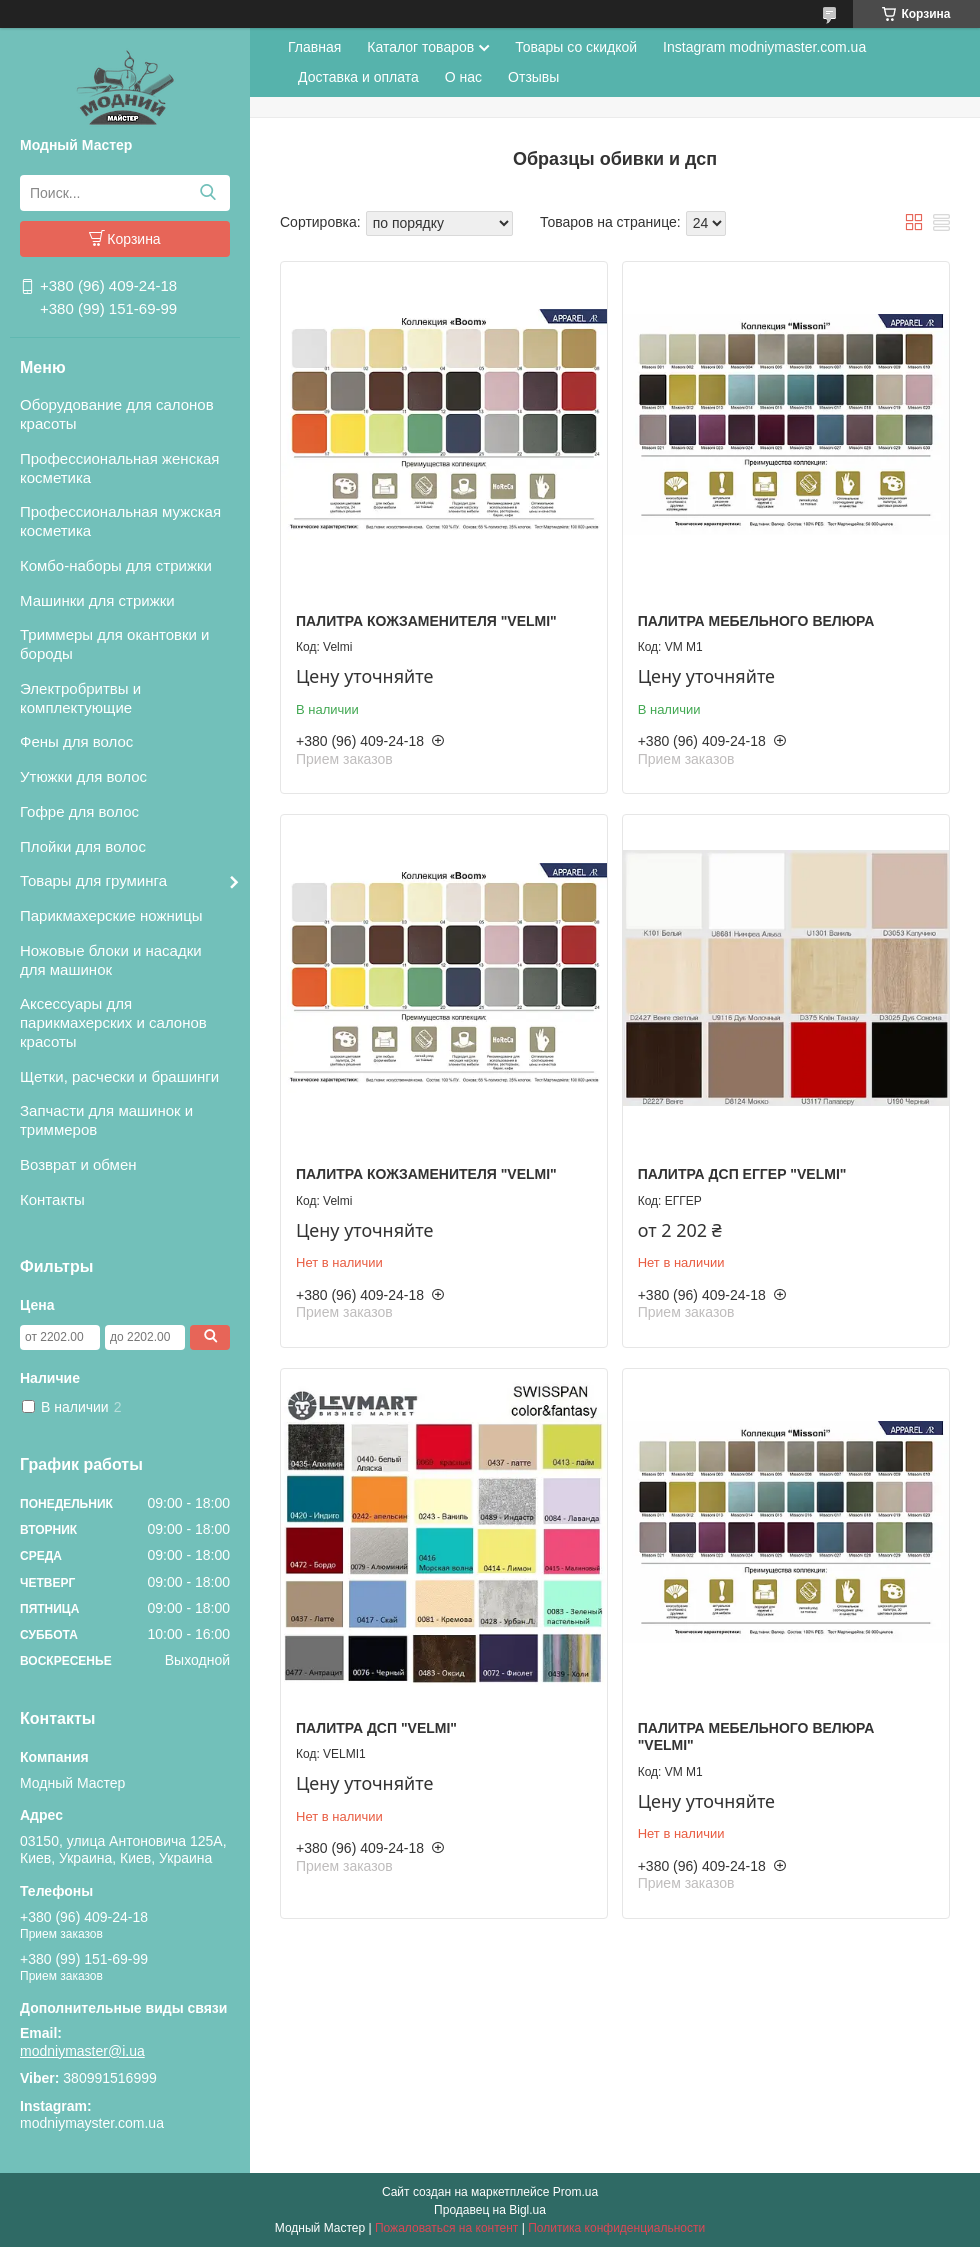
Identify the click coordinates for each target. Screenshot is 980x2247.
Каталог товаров (420, 47)
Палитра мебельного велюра (756, 621)
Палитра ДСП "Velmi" (376, 1728)
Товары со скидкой (576, 47)
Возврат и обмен (78, 1164)
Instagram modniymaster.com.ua (764, 47)
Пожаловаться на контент (446, 2228)
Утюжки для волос (83, 776)
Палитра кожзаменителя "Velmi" (426, 621)
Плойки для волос (83, 846)
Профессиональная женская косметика (120, 468)
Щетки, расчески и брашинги (119, 1076)
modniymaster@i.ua (82, 2051)
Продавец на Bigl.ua (490, 2210)
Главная (314, 47)
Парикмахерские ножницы (111, 915)
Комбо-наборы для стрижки (116, 565)
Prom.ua (575, 2192)
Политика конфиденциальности (616, 2228)
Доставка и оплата (358, 77)
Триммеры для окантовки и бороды (114, 644)
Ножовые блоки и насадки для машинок (111, 960)
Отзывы (533, 77)
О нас (463, 77)
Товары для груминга (93, 880)
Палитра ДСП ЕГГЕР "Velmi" (742, 1174)
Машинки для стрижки (97, 600)
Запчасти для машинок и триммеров (106, 1120)
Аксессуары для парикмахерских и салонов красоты (113, 1022)
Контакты (52, 1199)
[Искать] (207, 193)
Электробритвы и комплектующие (80, 698)
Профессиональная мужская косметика (120, 521)
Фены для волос (76, 741)
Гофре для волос (79, 811)
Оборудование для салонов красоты (117, 414)
